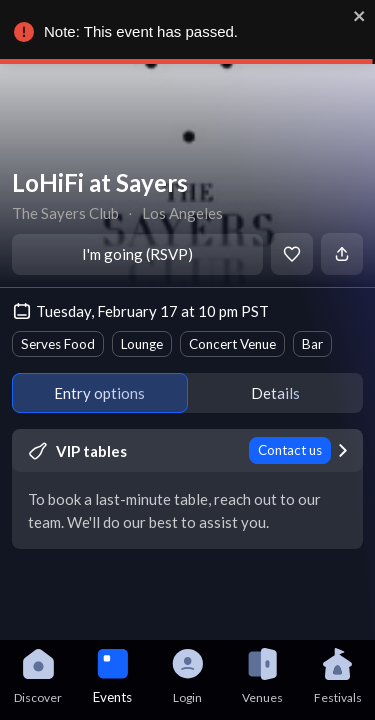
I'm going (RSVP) (137, 254)
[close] (355, 16)
